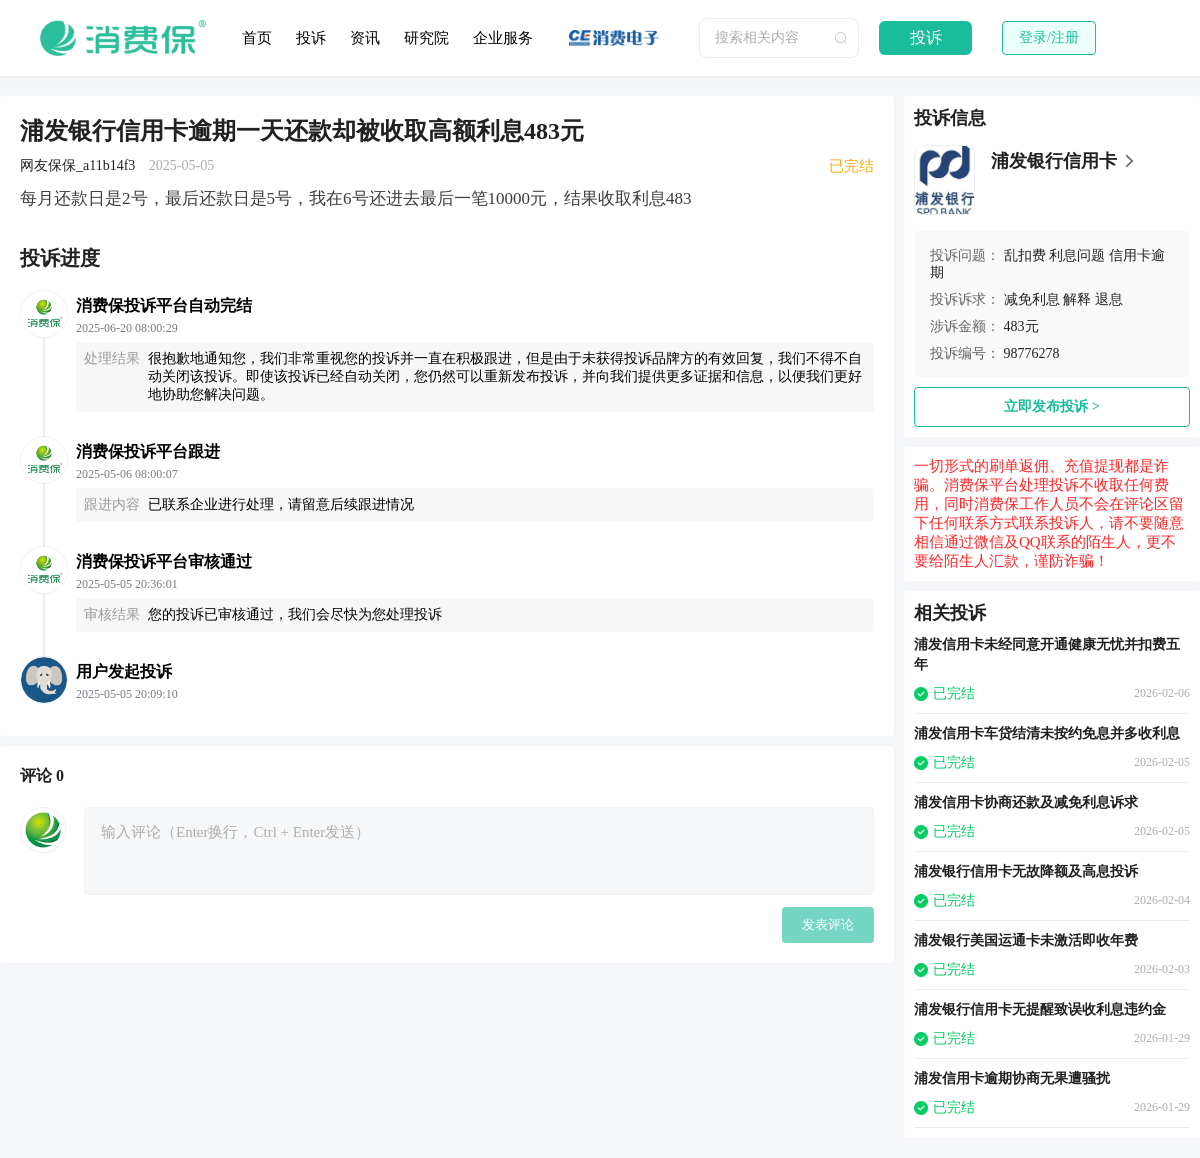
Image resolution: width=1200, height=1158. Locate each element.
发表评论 (828, 924)
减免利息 (1032, 299)
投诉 (311, 38)
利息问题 (1077, 255)
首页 (257, 38)
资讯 (365, 38)
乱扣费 (1025, 255)
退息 (1109, 299)
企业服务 (503, 38)
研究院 (426, 38)
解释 (1077, 299)
